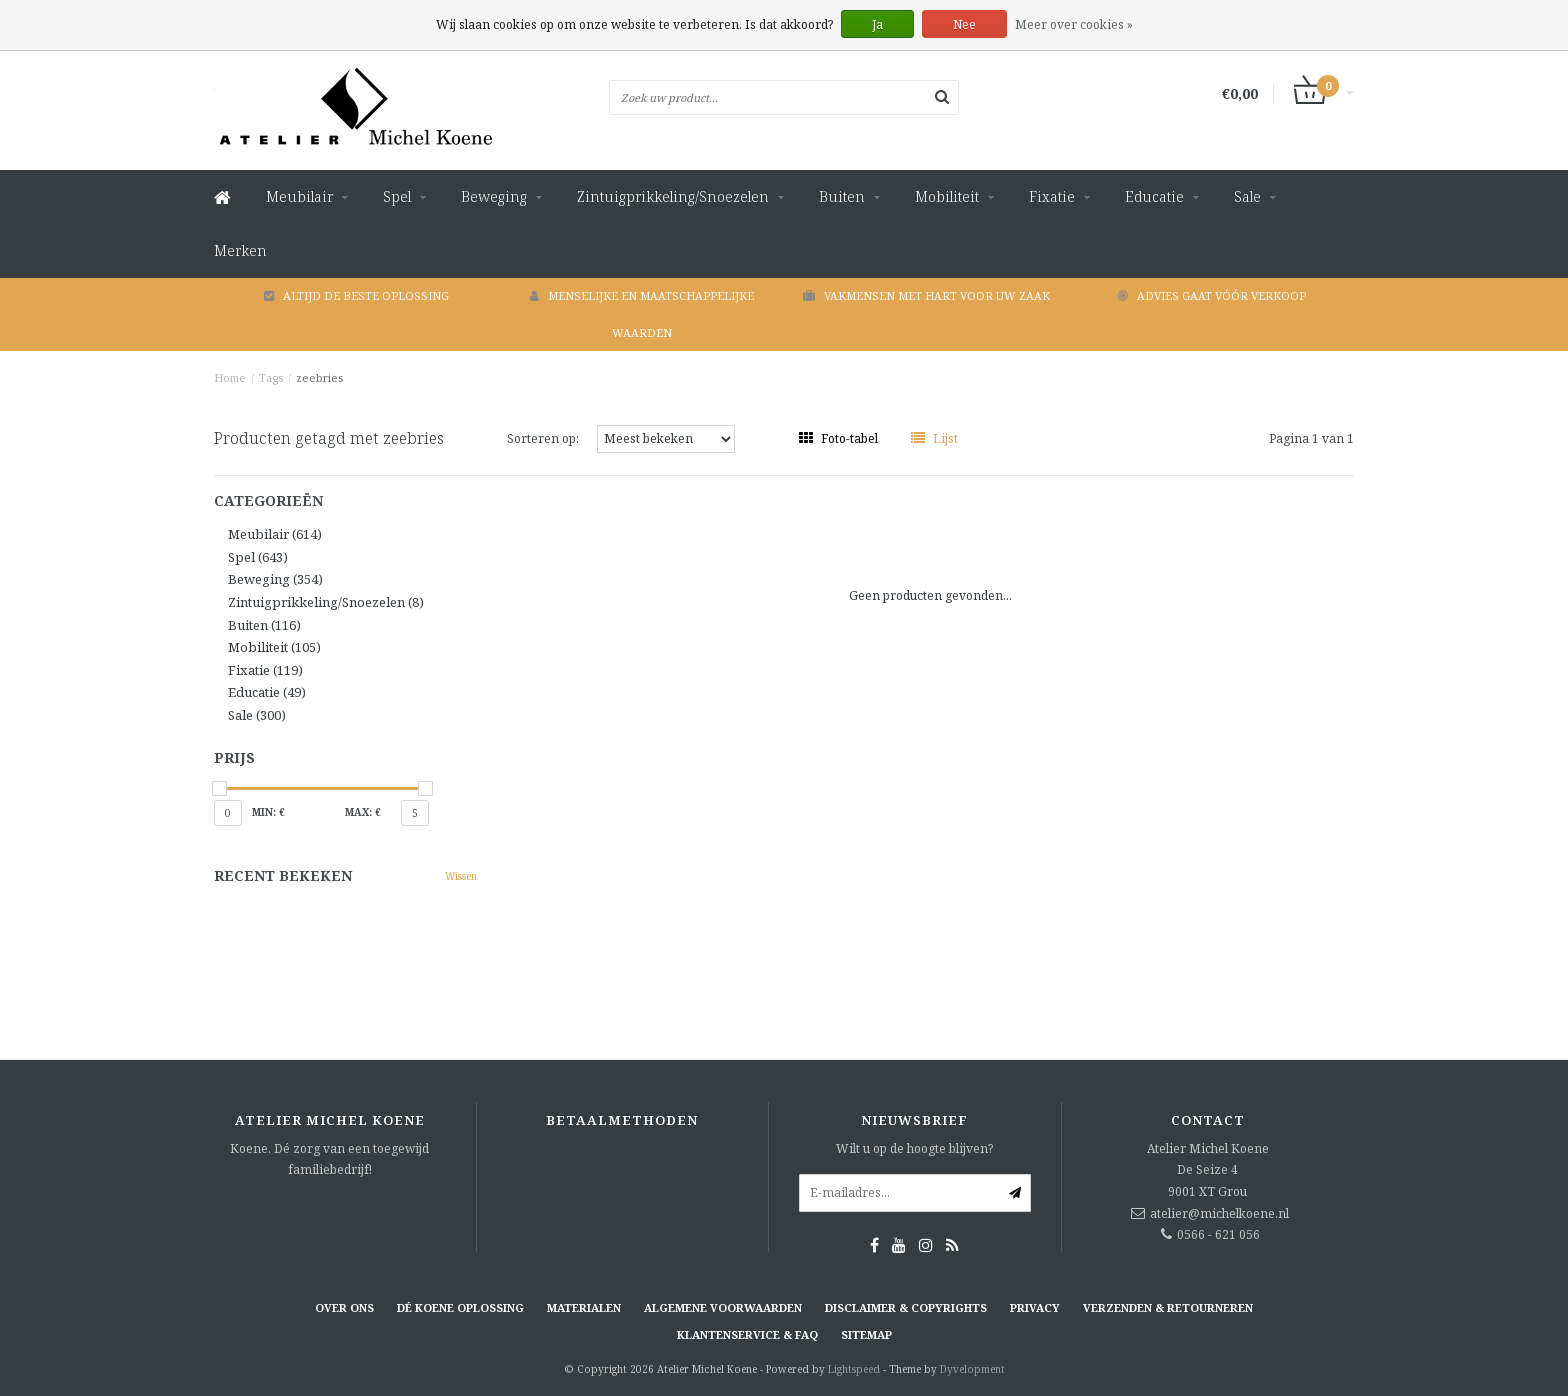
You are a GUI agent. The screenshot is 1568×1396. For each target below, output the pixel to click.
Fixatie (1052, 196)
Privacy (1035, 1307)
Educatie (1154, 196)
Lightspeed (854, 1369)
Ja (877, 24)
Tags (271, 377)
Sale (1247, 196)
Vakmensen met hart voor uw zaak (926, 295)
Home (230, 377)
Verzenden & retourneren (1168, 1307)
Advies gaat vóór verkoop (1212, 295)
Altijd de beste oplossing (356, 295)
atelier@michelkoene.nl (1219, 1213)
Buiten (842, 196)
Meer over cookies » (1074, 24)
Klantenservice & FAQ (747, 1334)
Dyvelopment (972, 1369)
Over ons (344, 1307)
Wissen (461, 876)
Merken (240, 250)
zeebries (319, 377)
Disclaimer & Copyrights (906, 1307)
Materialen (584, 1307)
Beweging (494, 196)
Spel (397, 196)
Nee (964, 24)
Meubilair (299, 196)
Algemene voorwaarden (723, 1307)
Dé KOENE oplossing (460, 1307)
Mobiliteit (947, 196)
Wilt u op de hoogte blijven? (914, 1148)
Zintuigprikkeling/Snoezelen (673, 196)
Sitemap (866, 1334)
